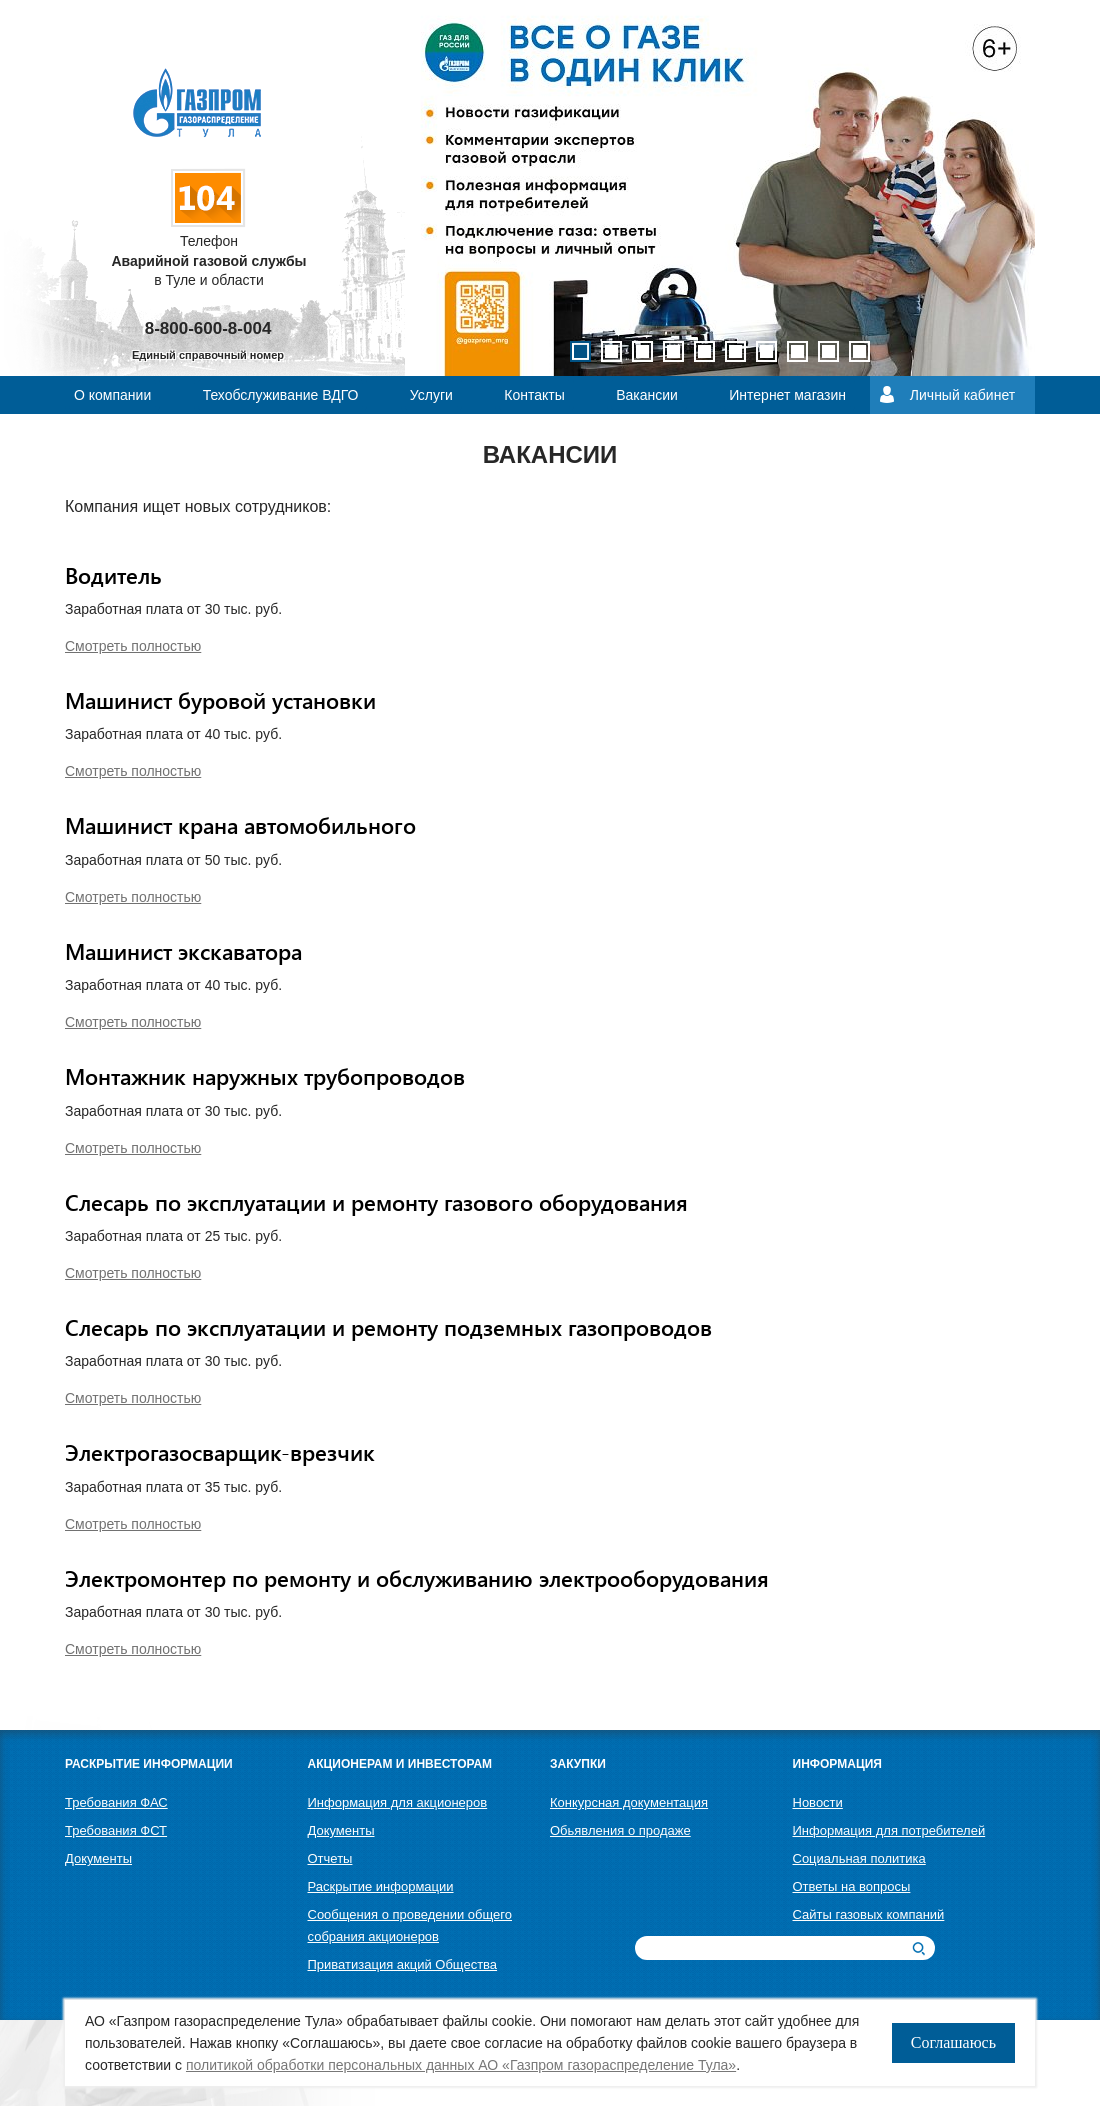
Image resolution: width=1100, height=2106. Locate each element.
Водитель (113, 575)
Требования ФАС (116, 1802)
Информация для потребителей (889, 1830)
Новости (818, 1802)
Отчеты (330, 1858)
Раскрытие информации (381, 1886)
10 (859, 351)
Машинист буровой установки (220, 700)
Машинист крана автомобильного (240, 825)
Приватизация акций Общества (403, 1964)
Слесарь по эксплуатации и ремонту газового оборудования (376, 1202)
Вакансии (647, 395)
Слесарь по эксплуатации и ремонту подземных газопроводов (388, 1327)
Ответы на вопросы (852, 1886)
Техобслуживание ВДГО (281, 395)
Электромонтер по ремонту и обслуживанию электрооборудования (417, 1578)
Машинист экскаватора (183, 951)
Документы (98, 1858)
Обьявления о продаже (620, 1830)
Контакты (534, 395)
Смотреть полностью (133, 646)
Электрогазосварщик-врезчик (220, 1452)
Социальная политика (859, 1858)
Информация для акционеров (398, 1802)
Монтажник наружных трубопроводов (265, 1076)
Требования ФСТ (116, 1830)
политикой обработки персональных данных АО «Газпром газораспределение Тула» (461, 2065)
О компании (112, 395)
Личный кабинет (962, 395)
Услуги (431, 395)
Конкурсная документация (629, 1802)
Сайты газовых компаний (869, 1914)
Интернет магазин (787, 395)
